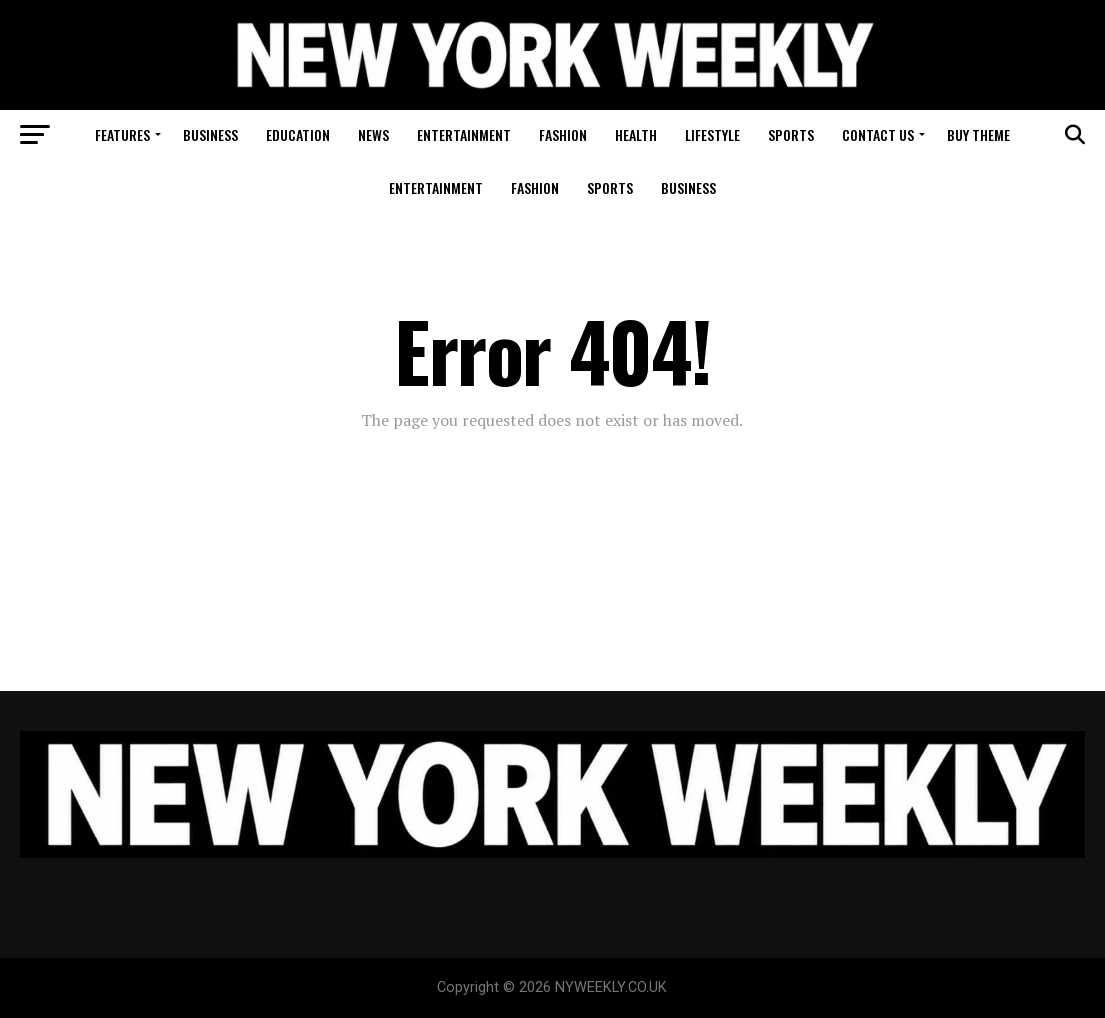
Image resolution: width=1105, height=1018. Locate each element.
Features (122, 134)
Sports (791, 134)
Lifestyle (712, 134)
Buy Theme (978, 134)
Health (636, 134)
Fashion (563, 134)
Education (298, 134)
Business (210, 134)
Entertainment (464, 134)
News (373, 134)
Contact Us (878, 134)
